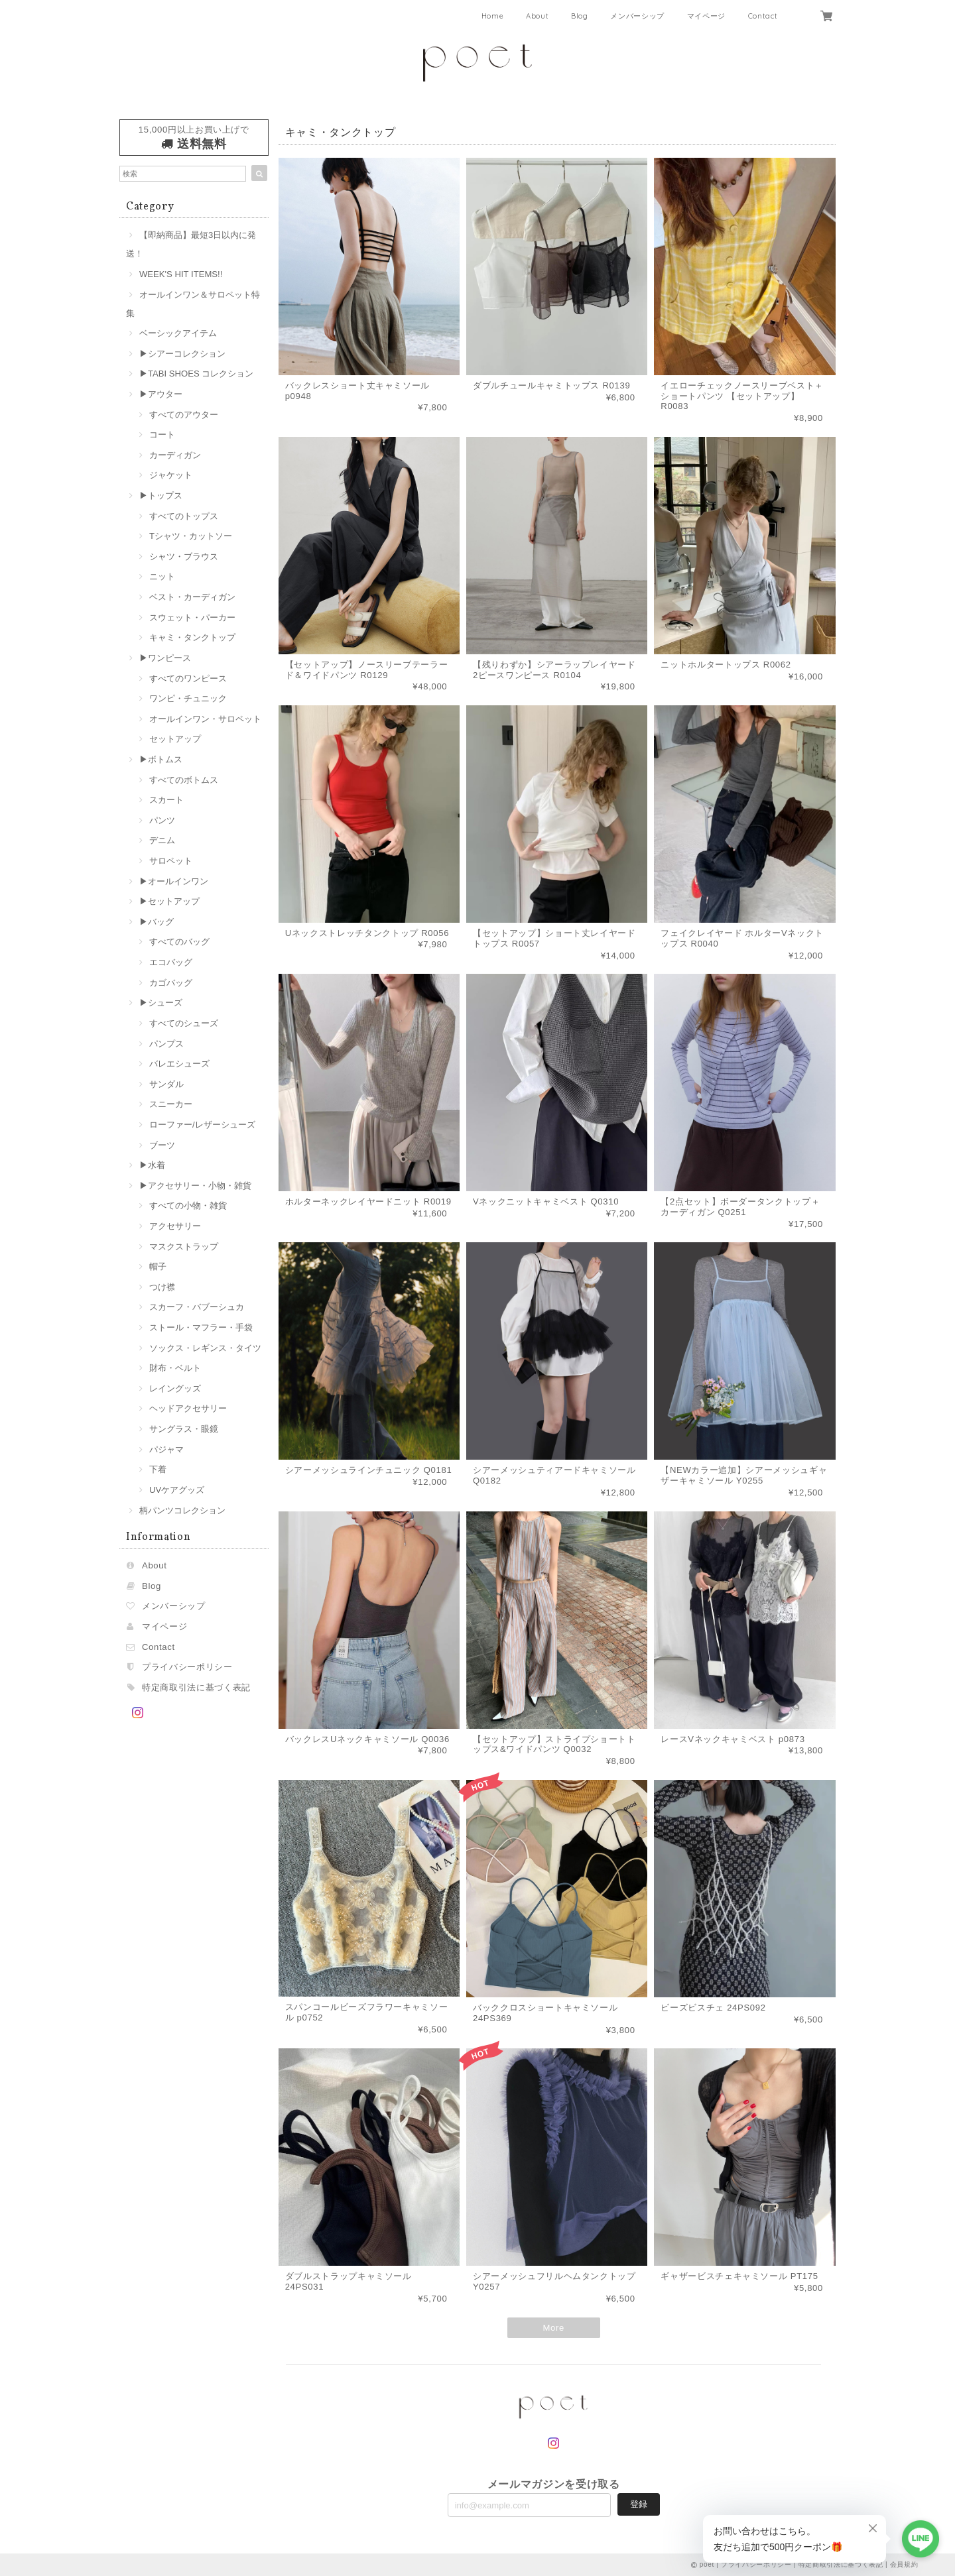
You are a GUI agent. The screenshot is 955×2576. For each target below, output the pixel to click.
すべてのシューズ (183, 1023)
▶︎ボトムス (160, 759)
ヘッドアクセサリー (188, 1408)
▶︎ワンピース (165, 658)
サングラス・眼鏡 (183, 1429)
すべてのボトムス (183, 780)
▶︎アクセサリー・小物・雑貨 (195, 1186)
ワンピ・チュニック (188, 698)
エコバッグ (170, 962)
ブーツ (162, 1145)
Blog (579, 16)
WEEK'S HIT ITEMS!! (180, 274)
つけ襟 (162, 1287)
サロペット (170, 861)
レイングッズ (175, 1388)
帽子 (157, 1266)
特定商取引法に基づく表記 (196, 1687)
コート (162, 434)
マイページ (706, 16)
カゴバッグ (170, 983)
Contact (763, 16)
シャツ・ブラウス (183, 556)
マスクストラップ (183, 1247)
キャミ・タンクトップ (192, 637)
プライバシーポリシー (187, 1667)
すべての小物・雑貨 (188, 1205)
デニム (162, 840)
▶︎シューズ (160, 1003)
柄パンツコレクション (182, 1510)
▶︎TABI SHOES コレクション (196, 374)
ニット (162, 576)
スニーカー (170, 1104)
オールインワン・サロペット (205, 719)
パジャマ (166, 1449)
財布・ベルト (175, 1368)
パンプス (166, 1044)
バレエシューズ (179, 1064)
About (537, 16)
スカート (166, 800)
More (553, 2328)
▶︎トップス (160, 495)
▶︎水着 (152, 1165)
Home (492, 16)
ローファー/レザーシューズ (202, 1125)
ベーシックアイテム (178, 333)
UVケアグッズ (176, 1490)
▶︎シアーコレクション (182, 354)
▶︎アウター (160, 394)
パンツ (162, 820)
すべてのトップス (183, 516)
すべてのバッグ (179, 942)
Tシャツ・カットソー (190, 536)
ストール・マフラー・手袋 (201, 1327)
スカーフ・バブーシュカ (196, 1307)
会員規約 (904, 2564)
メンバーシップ (637, 16)
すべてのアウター (183, 415)
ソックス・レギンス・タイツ (205, 1348)
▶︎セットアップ (169, 901)
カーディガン (175, 455)
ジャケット (170, 475)
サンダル (166, 1084)
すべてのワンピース (188, 678)
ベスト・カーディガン (192, 597)
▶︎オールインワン (173, 881)
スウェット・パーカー (192, 617)
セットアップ (175, 739)
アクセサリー (175, 1226)
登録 (638, 2504)
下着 (157, 1469)
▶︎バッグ (156, 922)
